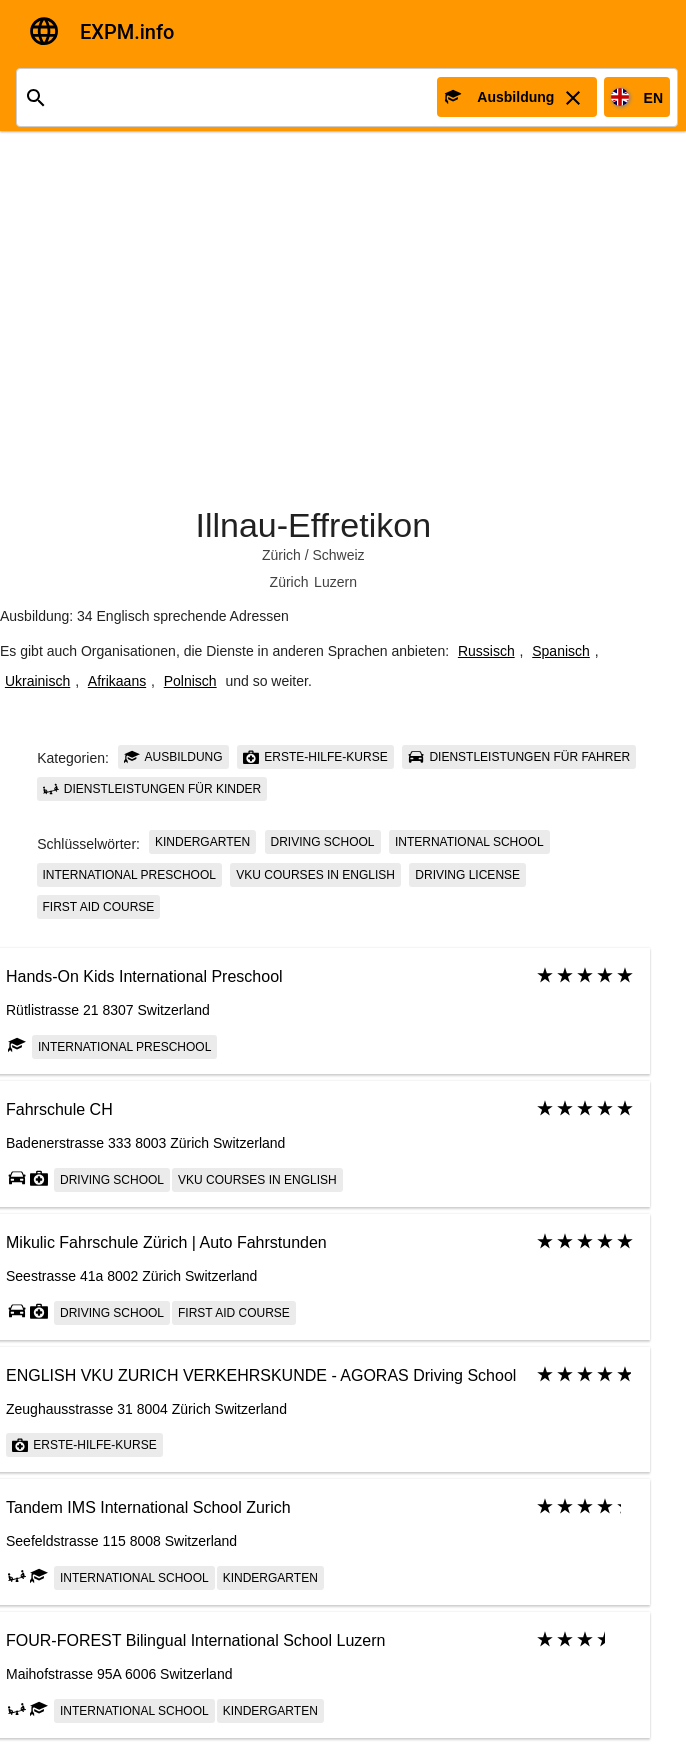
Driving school (323, 842)
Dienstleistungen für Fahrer (519, 757)
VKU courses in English (315, 875)
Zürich (281, 555)
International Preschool (129, 875)
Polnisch (190, 681)
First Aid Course (99, 907)
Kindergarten (202, 842)
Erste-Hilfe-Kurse (315, 757)
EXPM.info (127, 32)
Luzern (335, 582)
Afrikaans (117, 681)
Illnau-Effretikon (313, 525)
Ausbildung (173, 757)
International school (469, 842)
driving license (467, 875)
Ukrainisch (37, 681)
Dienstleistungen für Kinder (152, 789)
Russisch (486, 651)
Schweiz (338, 555)
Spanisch (561, 651)
